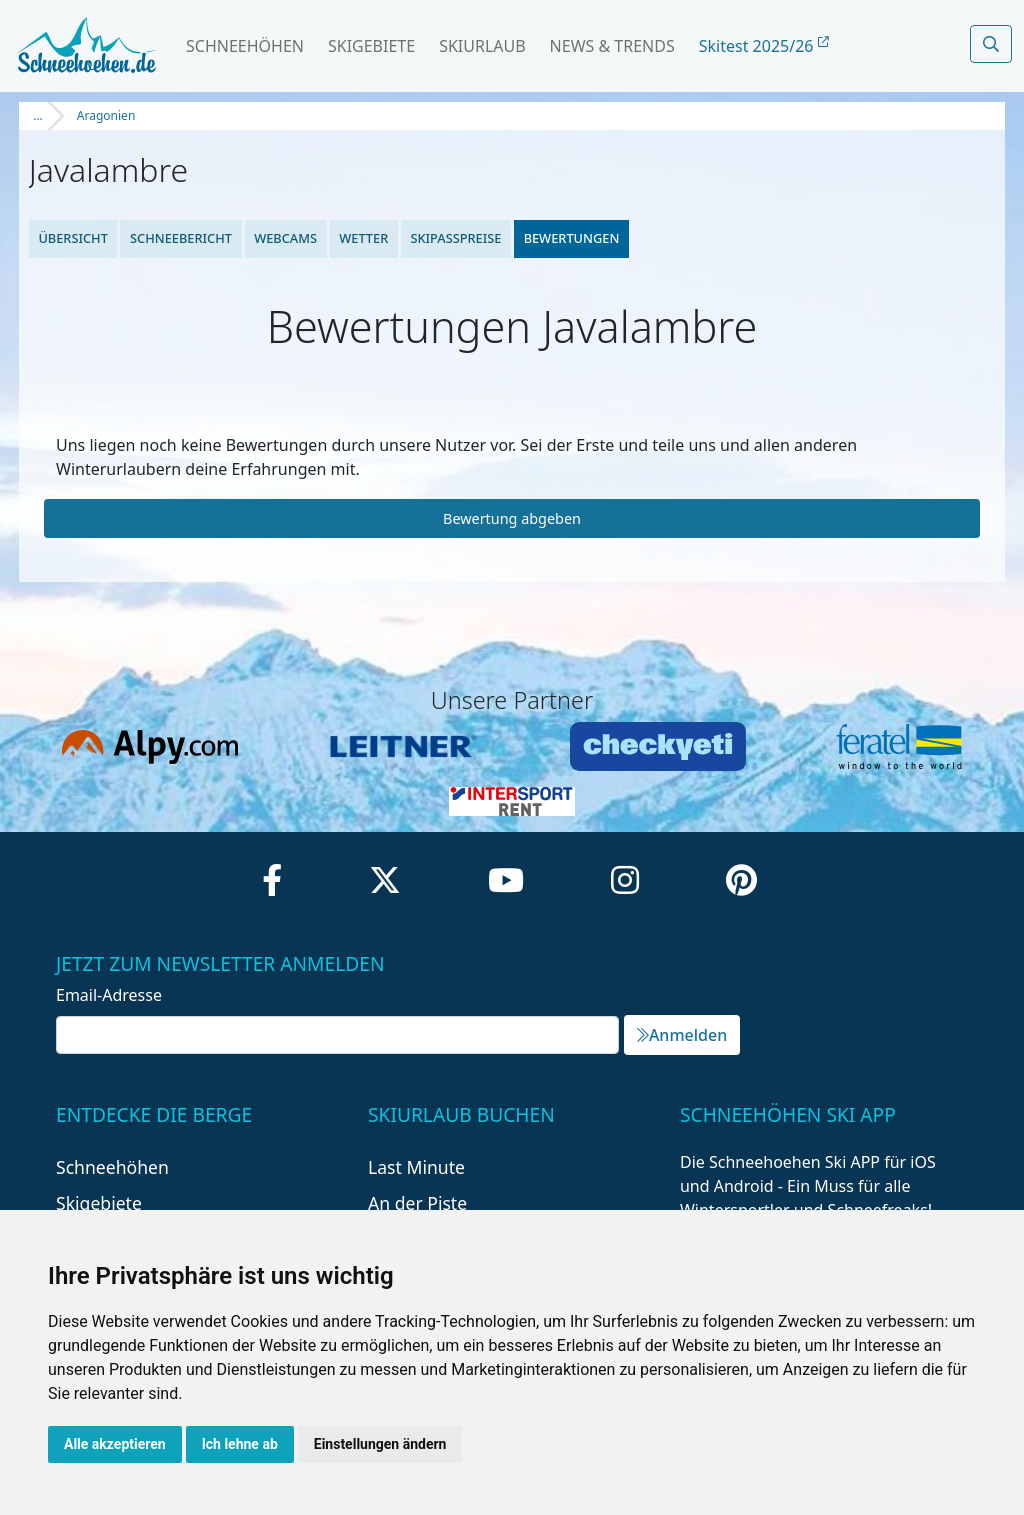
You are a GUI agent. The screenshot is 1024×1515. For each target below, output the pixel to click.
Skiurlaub (482, 46)
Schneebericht (181, 238)
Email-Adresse (109, 995)
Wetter (363, 238)
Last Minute (416, 1167)
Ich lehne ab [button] (240, 1444)
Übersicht (73, 238)
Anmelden (682, 1035)
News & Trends (612, 46)
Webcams (285, 238)
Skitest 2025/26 (764, 46)
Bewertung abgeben (512, 518)
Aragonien (106, 115)
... (38, 115)
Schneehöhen (245, 46)
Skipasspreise (455, 238)
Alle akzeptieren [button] (115, 1444)
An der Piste (417, 1203)
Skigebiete (371, 46)
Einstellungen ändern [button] (380, 1444)
